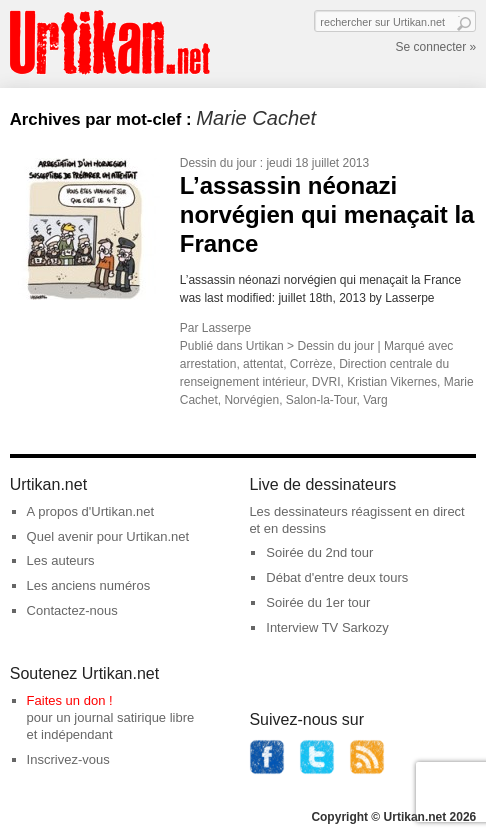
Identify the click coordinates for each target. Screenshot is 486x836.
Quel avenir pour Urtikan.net (108, 536)
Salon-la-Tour (321, 400)
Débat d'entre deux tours (337, 577)
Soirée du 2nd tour (319, 552)
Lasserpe (226, 328)
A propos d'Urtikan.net (91, 511)
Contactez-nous (72, 610)
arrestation (208, 364)
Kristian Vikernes (392, 382)
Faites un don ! (70, 700)
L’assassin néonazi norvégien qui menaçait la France (327, 214)
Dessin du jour (218, 163)
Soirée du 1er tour (318, 602)
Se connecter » (436, 47)
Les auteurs (61, 560)
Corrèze (311, 364)
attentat (263, 364)
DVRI (326, 382)
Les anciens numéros (89, 585)
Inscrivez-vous (68, 759)
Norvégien (251, 400)
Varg (375, 400)
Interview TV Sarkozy (327, 627)
